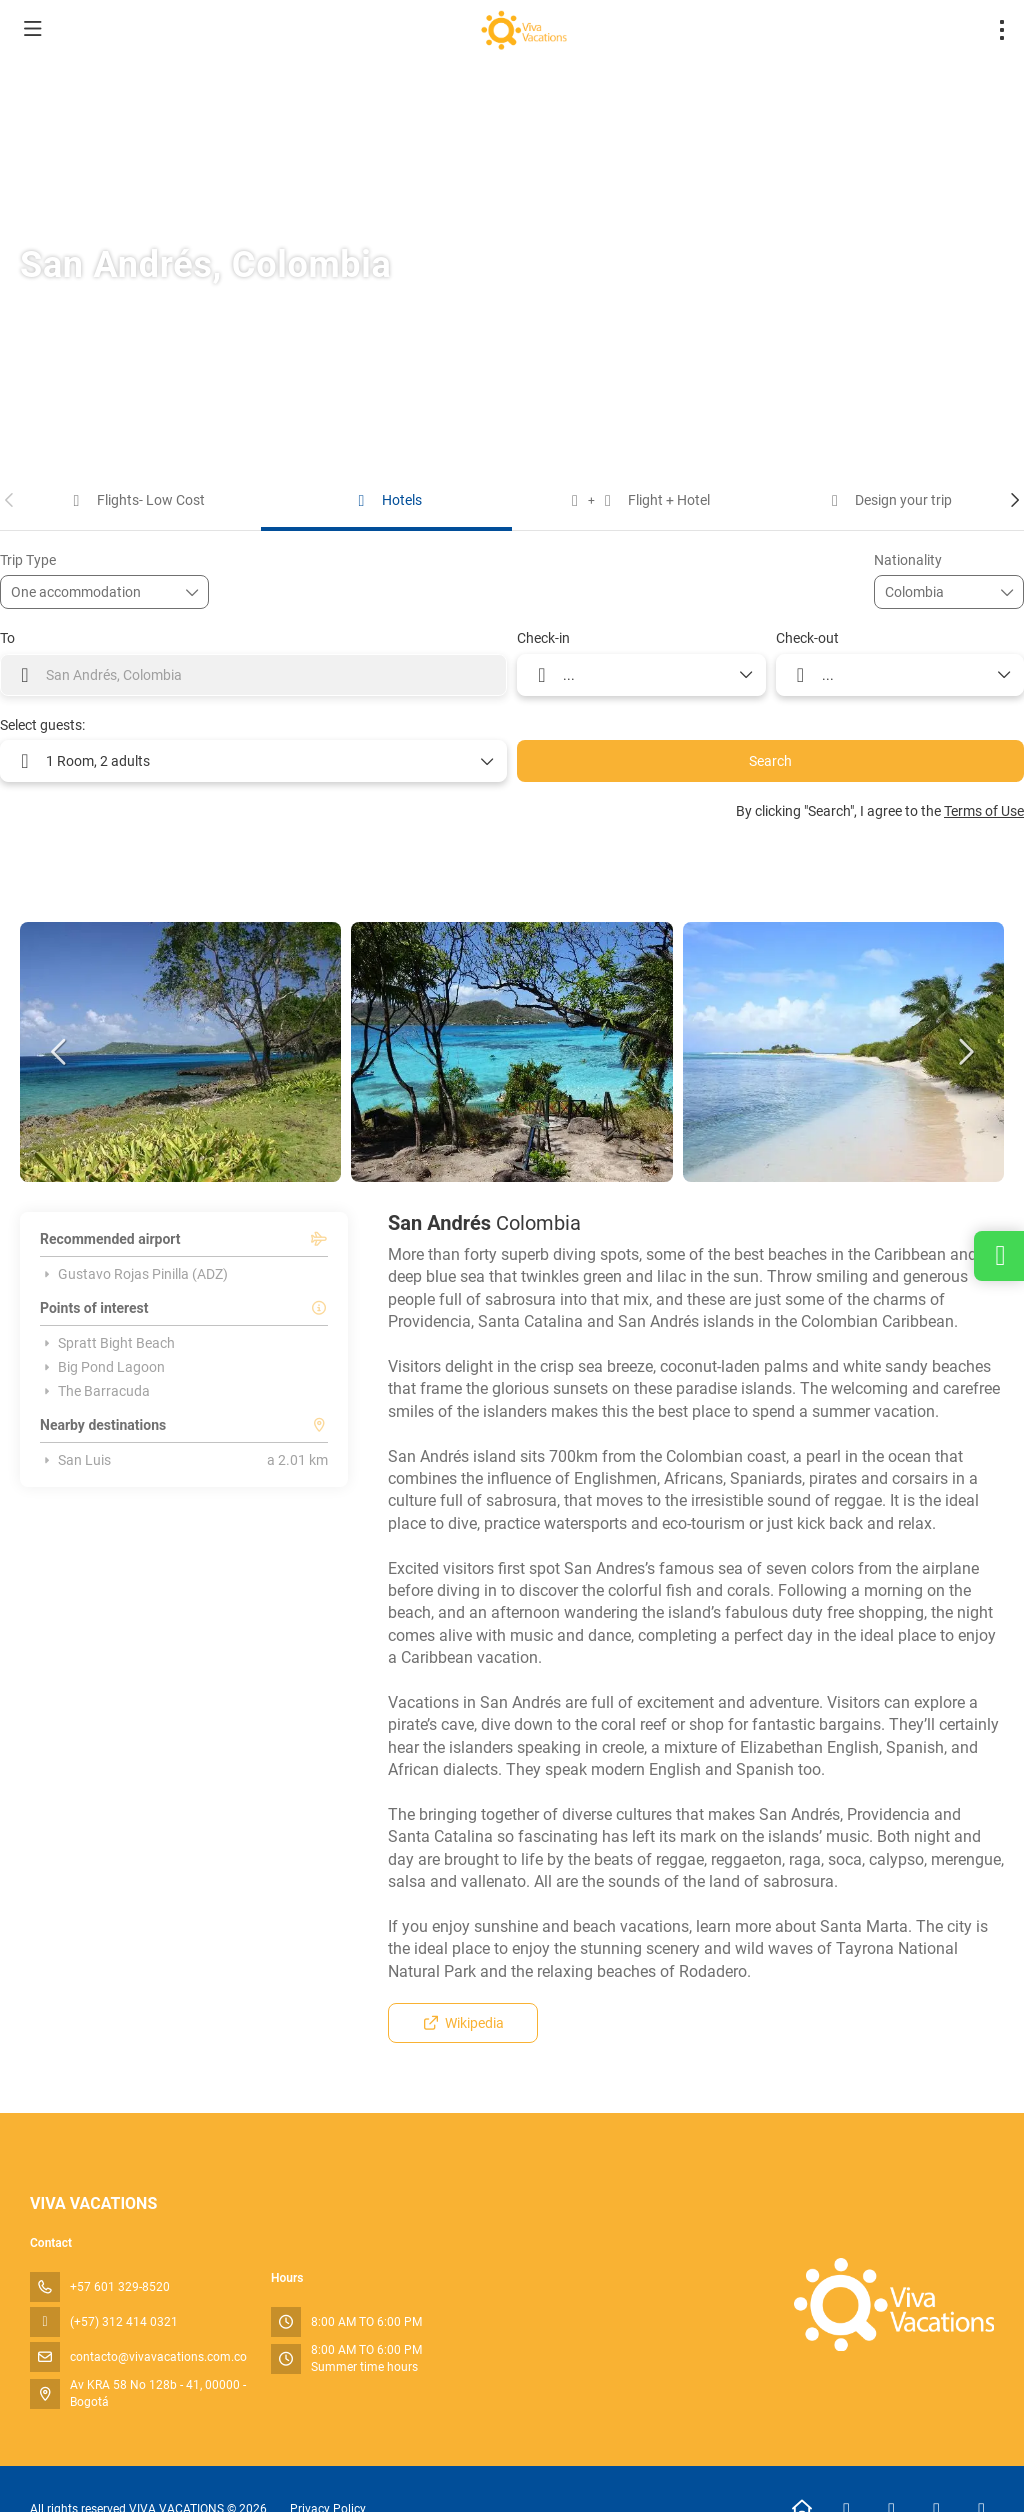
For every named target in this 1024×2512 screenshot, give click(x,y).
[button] (10, 500)
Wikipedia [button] (463, 2023)
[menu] (1002, 30)
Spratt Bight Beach (107, 1343)
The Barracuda (95, 1391)
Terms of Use (984, 811)
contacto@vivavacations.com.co (158, 2357)
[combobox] (935, 592)
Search (770, 761)
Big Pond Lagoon (102, 1367)
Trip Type (28, 560)
